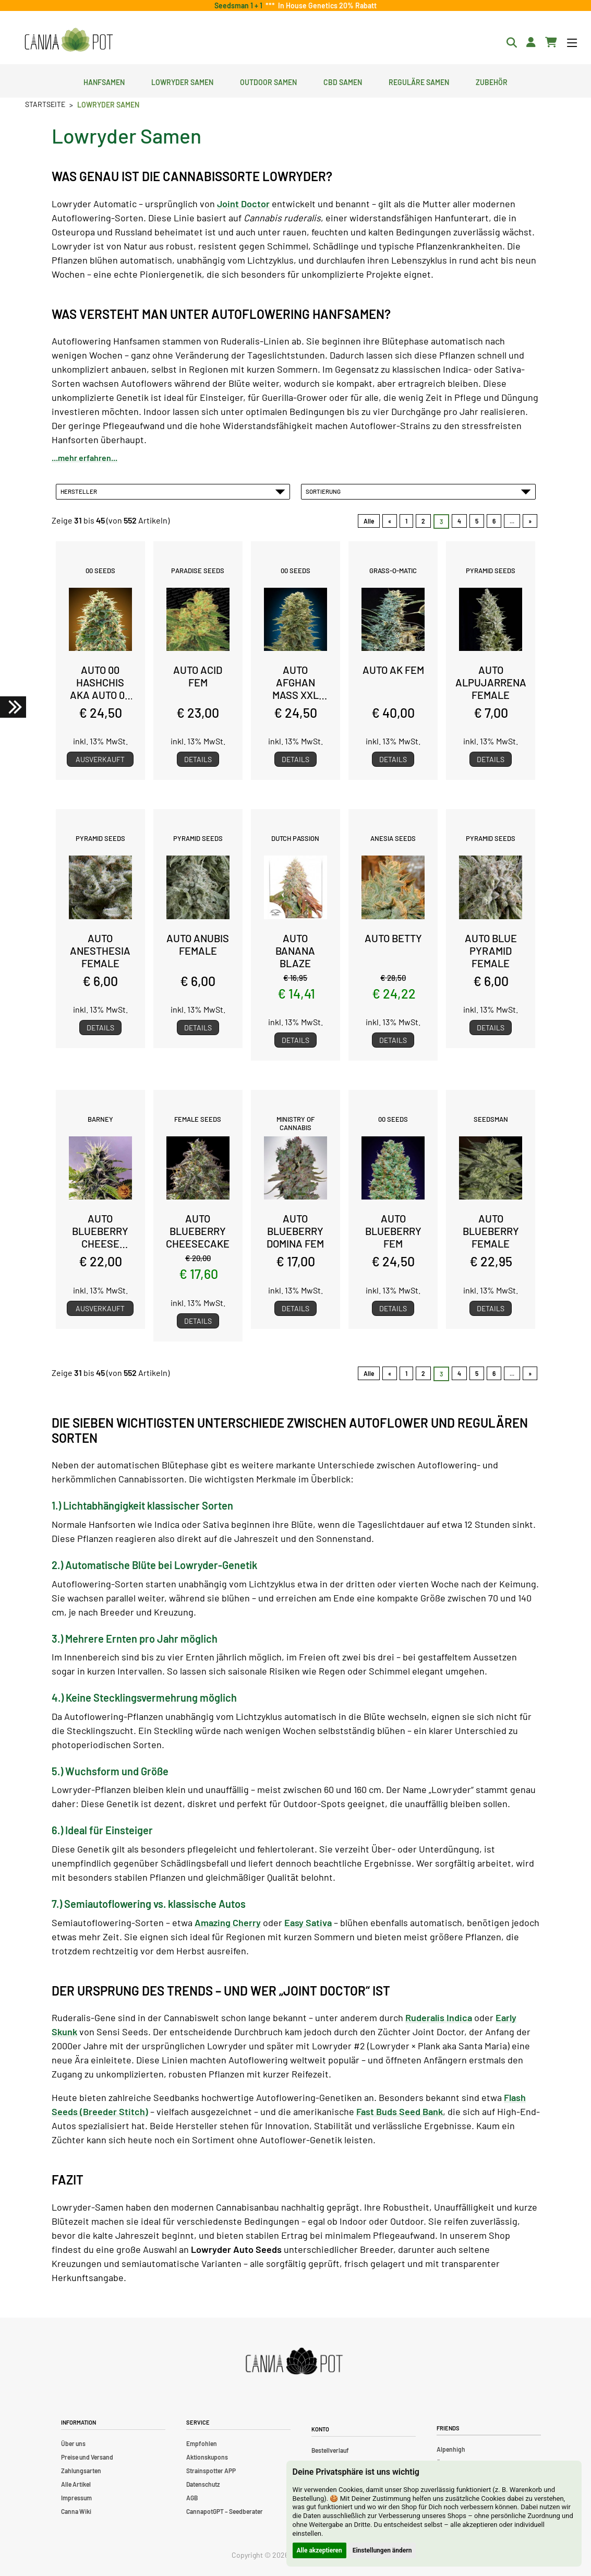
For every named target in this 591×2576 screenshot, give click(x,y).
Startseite (45, 104)
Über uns (73, 2443)
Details (198, 759)
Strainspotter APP (211, 2470)
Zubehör (492, 81)
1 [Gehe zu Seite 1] (406, 521)
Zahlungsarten (81, 2470)
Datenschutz (203, 2484)
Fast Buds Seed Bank (399, 2111)
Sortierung (418, 491)
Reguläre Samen (419, 81)
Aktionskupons (207, 2457)
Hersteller (173, 491)
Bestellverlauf (330, 2450)
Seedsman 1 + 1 (240, 5)
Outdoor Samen (268, 81)
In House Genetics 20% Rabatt (326, 5)
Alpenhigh (451, 2449)
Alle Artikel (76, 2484)
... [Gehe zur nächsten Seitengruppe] (512, 521)
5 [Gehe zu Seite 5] (476, 521)
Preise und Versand (87, 2457)
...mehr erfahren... (84, 457)
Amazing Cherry (228, 1922)
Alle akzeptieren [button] (319, 2550)
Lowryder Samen (182, 81)
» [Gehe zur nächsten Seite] (530, 521)
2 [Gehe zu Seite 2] (423, 521)
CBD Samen (342, 81)
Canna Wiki (76, 2511)
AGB (192, 2498)
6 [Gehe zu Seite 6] (494, 521)
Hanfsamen (104, 81)
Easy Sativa (308, 1922)
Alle (369, 521)
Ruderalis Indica (438, 2017)
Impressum (76, 2498)
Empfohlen (201, 2443)
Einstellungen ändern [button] (382, 2550)
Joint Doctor (243, 203)
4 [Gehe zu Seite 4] (459, 521)
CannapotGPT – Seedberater (224, 2511)
